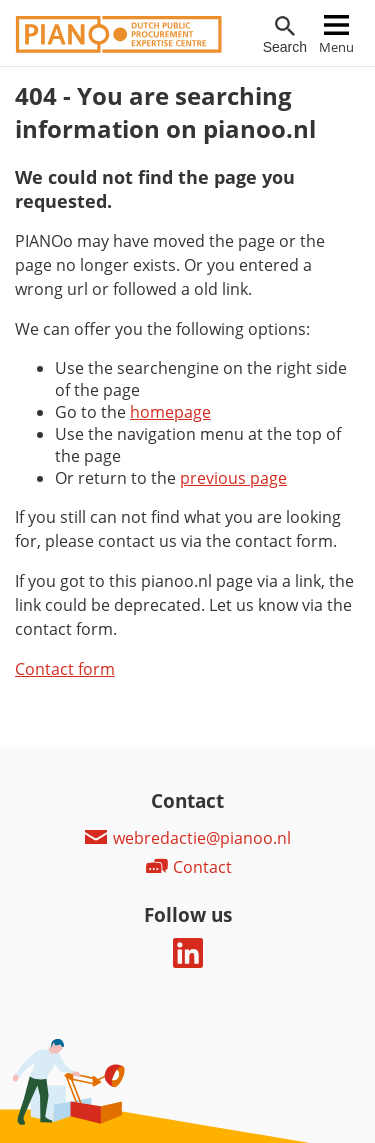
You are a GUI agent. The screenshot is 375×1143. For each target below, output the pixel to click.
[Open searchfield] (285, 35)
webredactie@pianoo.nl (187, 838)
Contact (188, 867)
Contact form (65, 669)
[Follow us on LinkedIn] (188, 962)
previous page (233, 478)
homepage (170, 412)
